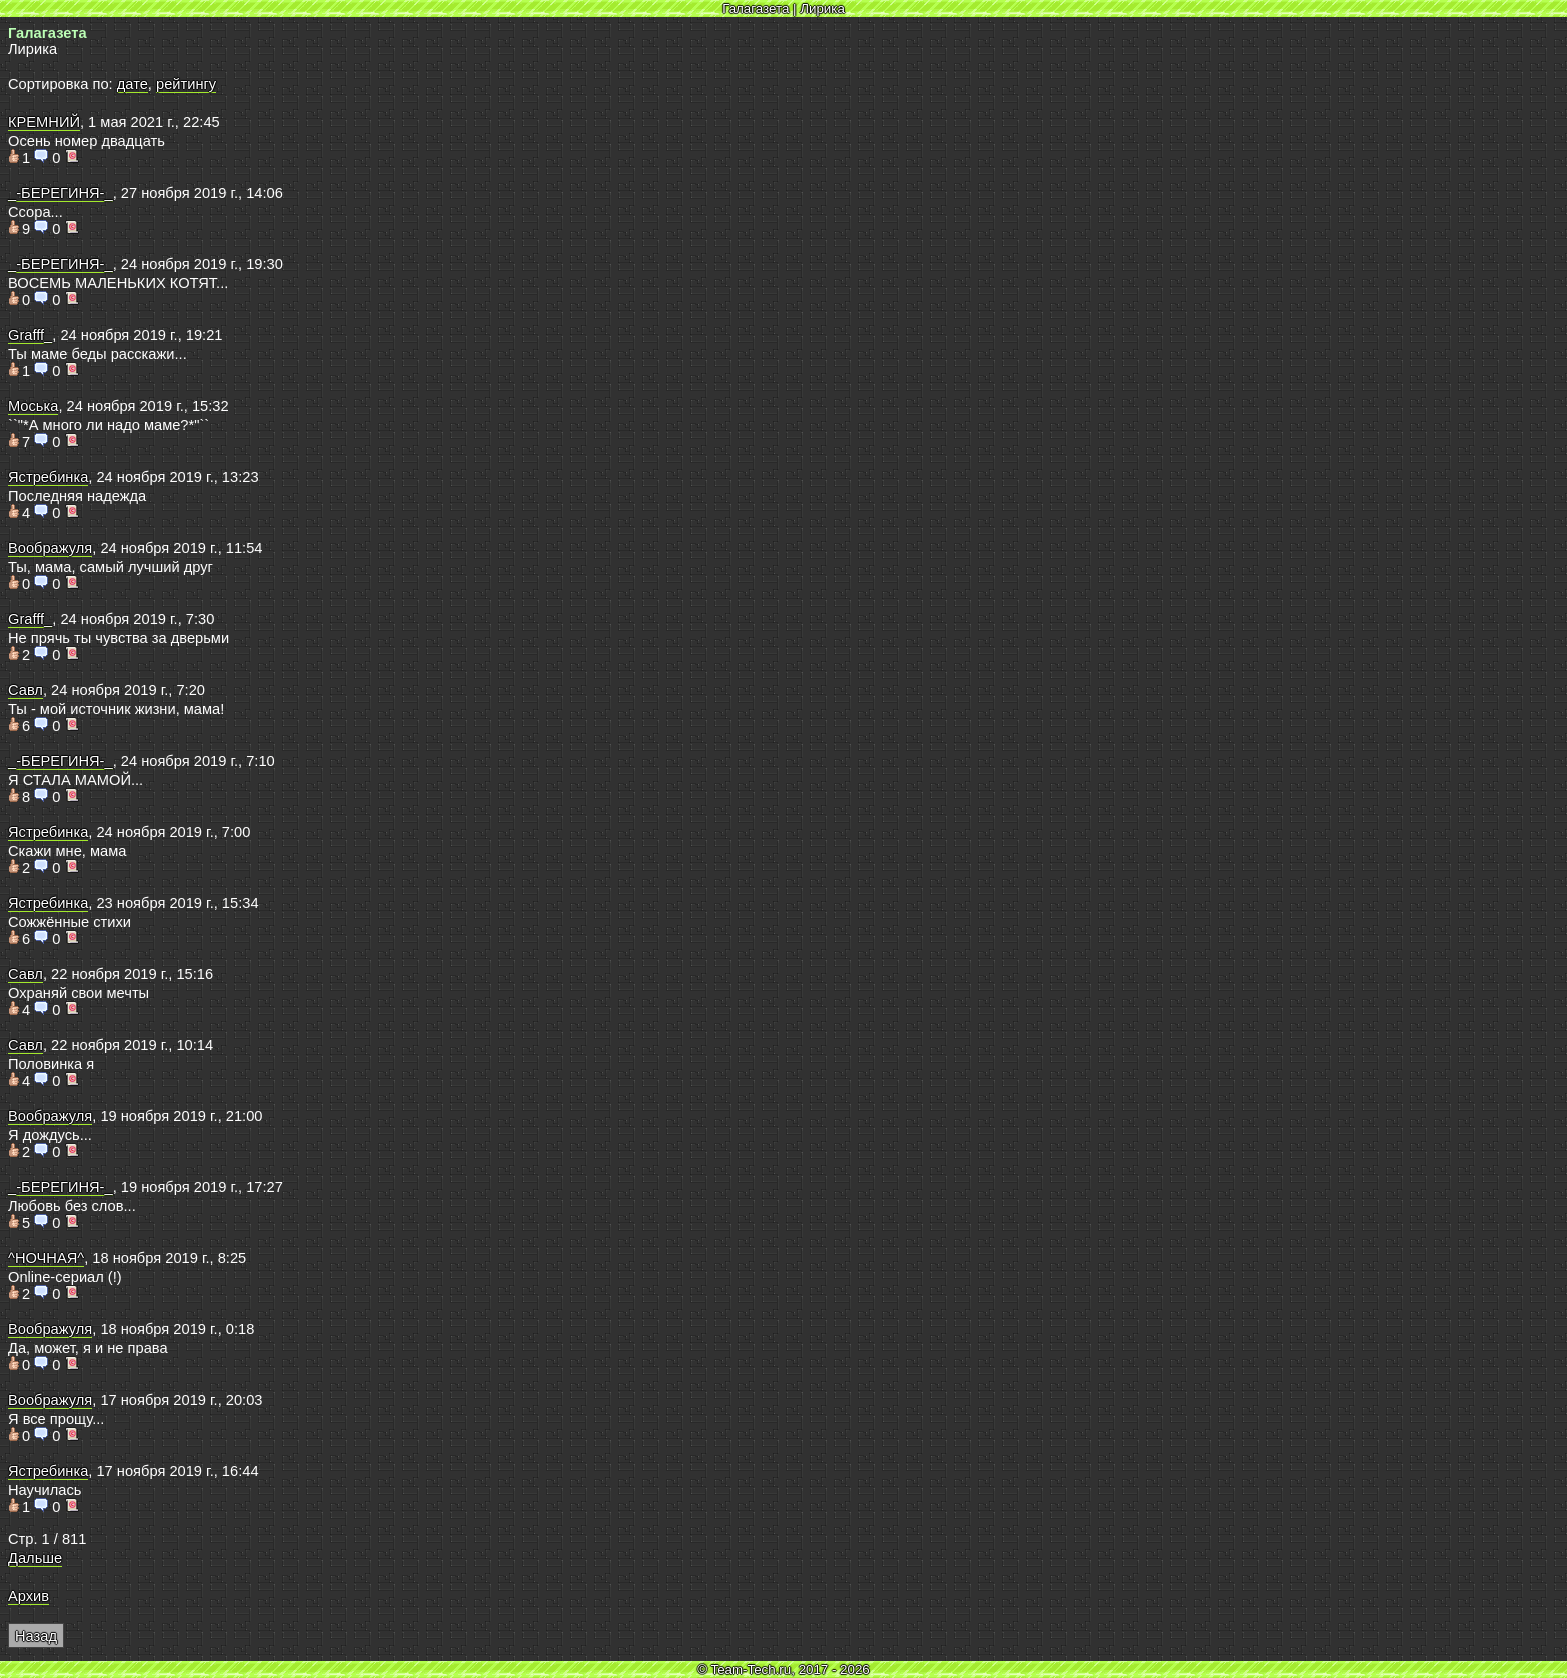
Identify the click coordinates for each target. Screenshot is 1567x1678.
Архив (28, 1596)
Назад (36, 1636)
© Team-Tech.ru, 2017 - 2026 (783, 1669)
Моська (33, 406)
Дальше (35, 1558)
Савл (25, 690)
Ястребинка (48, 477)
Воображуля (50, 548)
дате (132, 84)
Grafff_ (30, 335)
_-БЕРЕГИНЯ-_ (60, 193)
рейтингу (186, 84)
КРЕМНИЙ (44, 122)
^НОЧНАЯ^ (46, 1258)
